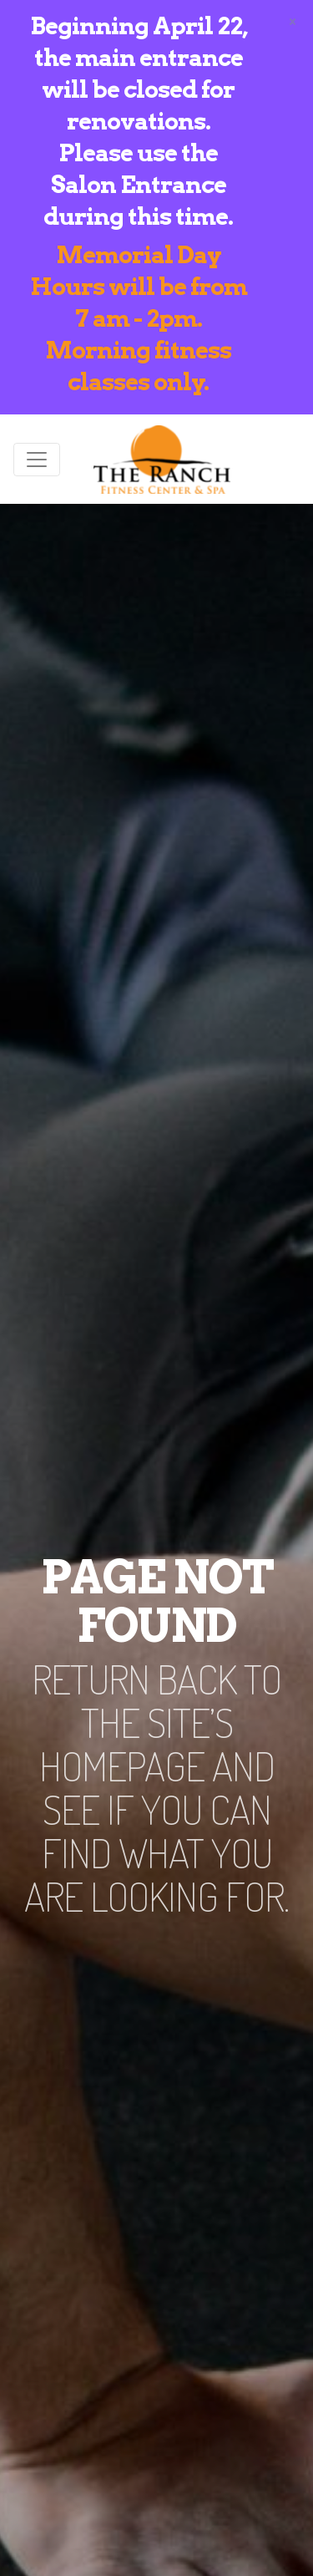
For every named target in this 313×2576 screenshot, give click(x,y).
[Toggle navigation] (36, 459)
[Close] (292, 20)
